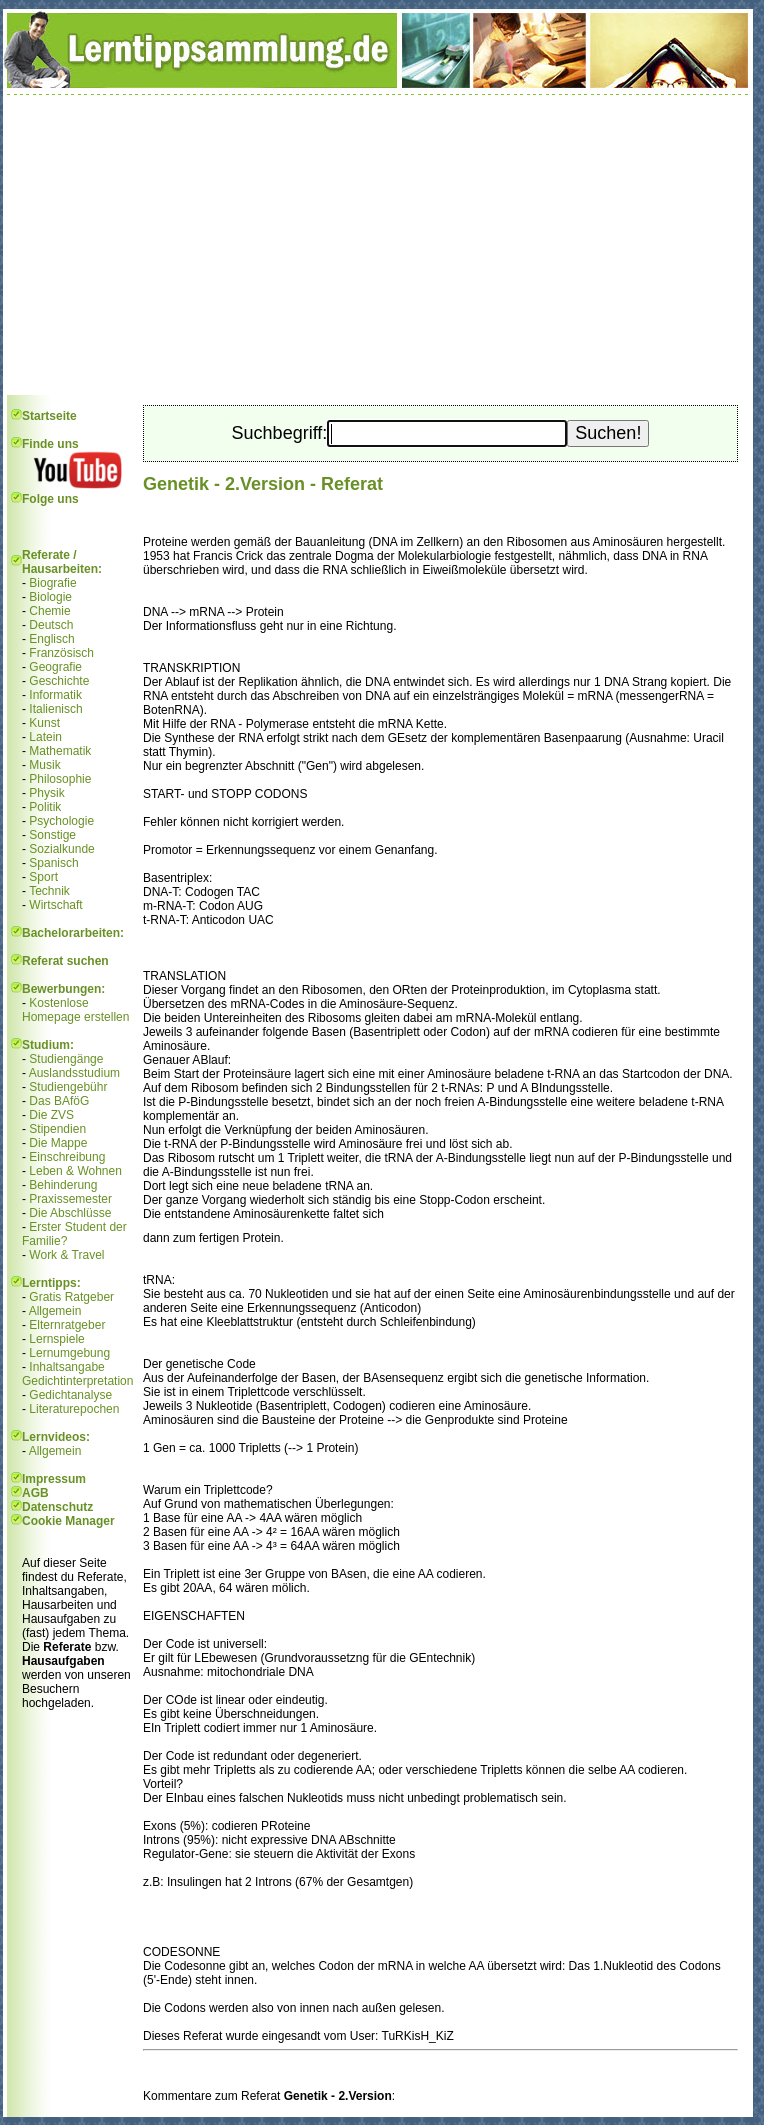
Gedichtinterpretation (77, 1381)
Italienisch (55, 709)
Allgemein (55, 1311)
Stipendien (57, 1129)
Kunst (44, 723)
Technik (49, 891)
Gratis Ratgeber (71, 1297)
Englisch (51, 639)
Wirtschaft (55, 905)
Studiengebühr (68, 1087)
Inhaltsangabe (66, 1367)
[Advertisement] (378, 245)
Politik (45, 807)
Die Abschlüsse (70, 1213)
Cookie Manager (68, 1521)
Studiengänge (66, 1059)
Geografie (55, 667)
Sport (43, 877)
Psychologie (61, 821)
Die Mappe (58, 1143)
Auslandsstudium (74, 1073)
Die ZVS (51, 1115)
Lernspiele (56, 1339)
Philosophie (60, 779)
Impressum (54, 1479)
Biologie (50, 597)
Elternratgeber (67, 1325)
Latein (45, 737)
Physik (46, 793)
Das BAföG (59, 1101)
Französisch (61, 653)
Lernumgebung (69, 1353)
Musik (44, 765)
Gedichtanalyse (70, 1395)
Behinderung (63, 1185)
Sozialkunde (61, 849)
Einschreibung (67, 1157)
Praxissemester (70, 1199)
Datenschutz (57, 1507)
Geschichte (59, 681)
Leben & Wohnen (75, 1171)
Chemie (49, 611)
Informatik (55, 695)
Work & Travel (66, 1255)
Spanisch (53, 863)
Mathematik (60, 751)
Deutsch (51, 625)
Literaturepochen (74, 1409)
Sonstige (52, 835)
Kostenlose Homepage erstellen (75, 1010)
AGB (35, 1493)
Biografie (52, 583)
